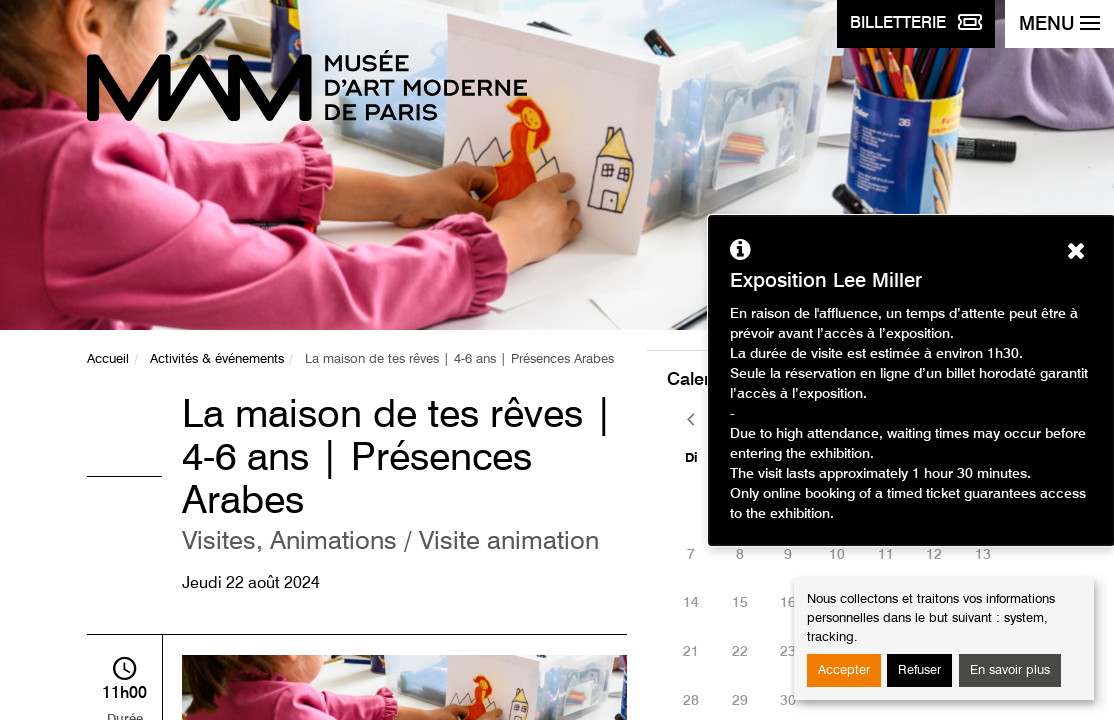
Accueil (108, 359)
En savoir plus (1010, 670)
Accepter (844, 670)
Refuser (919, 670)
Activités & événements (217, 359)
